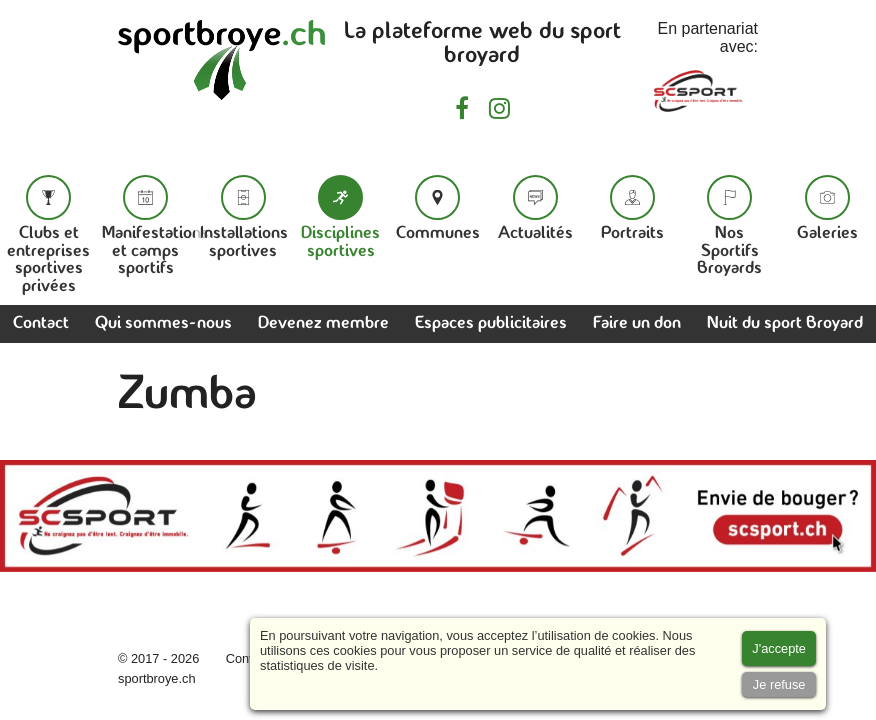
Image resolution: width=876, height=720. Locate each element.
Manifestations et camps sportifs (155, 226)
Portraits (632, 208)
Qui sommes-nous (163, 323)
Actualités (535, 208)
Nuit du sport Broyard (785, 323)
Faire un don (637, 323)
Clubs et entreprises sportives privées (48, 235)
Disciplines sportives (340, 217)
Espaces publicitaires (491, 323)
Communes (438, 208)
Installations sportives (244, 217)
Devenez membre (323, 323)
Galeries (827, 208)
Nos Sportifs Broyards (729, 226)
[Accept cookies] (779, 648)
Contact (41, 323)
